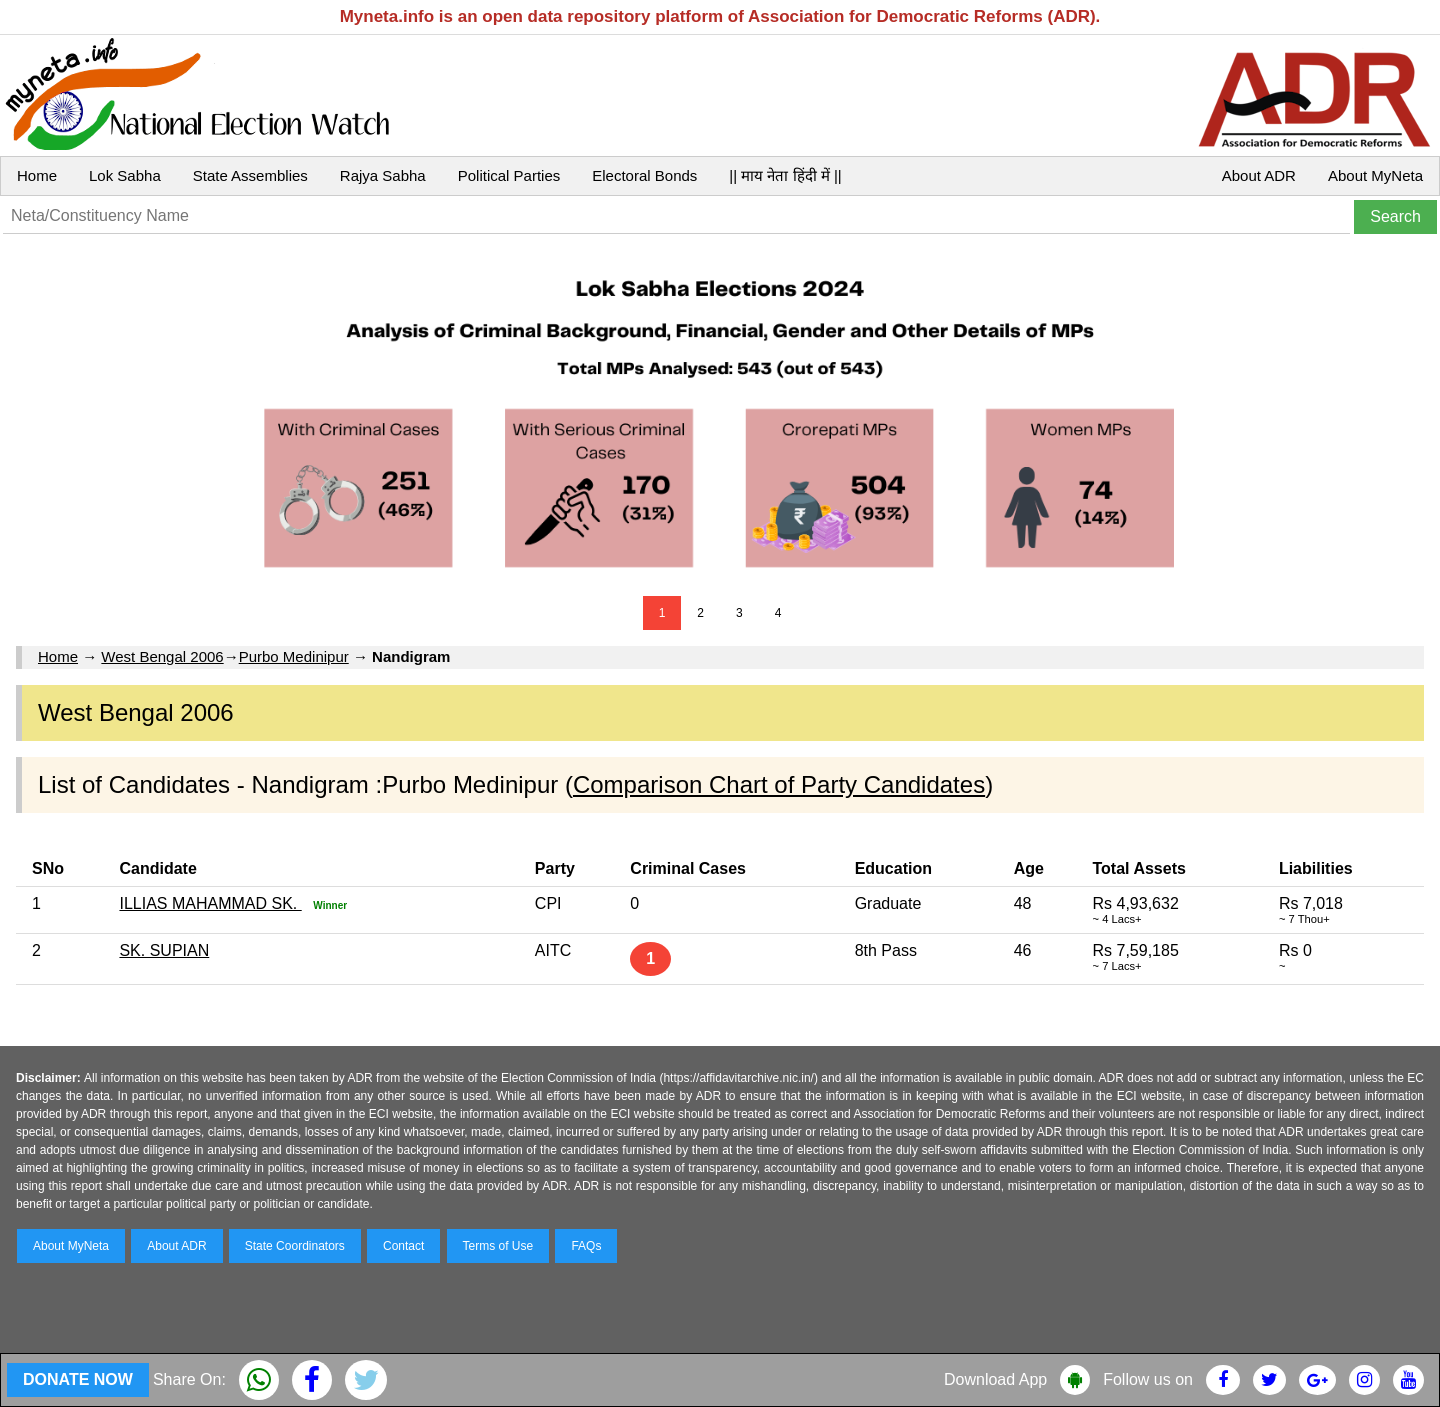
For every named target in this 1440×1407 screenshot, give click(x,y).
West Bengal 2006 (162, 656)
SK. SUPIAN (164, 950)
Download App (995, 1379)
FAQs (586, 1246)
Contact (403, 1246)
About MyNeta (1375, 175)
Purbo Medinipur (294, 656)
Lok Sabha (125, 175)
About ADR (1259, 175)
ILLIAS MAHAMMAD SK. (210, 903)
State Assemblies (250, 175)
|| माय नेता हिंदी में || (785, 175)
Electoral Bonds (644, 175)
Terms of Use (498, 1246)
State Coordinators (295, 1246)
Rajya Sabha (383, 175)
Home (37, 175)
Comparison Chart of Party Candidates (779, 784)
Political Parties (509, 175)
